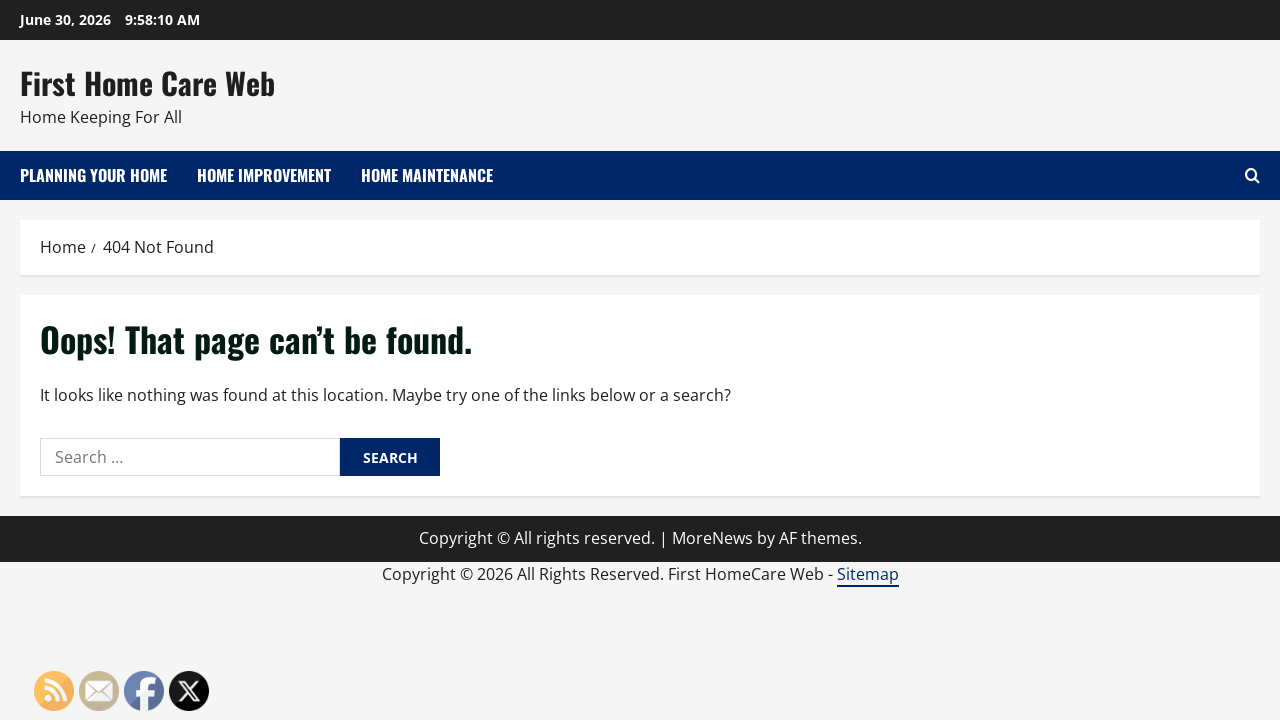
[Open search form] (1252, 175)
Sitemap (868, 574)
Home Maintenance (427, 175)
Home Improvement (264, 175)
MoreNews (712, 538)
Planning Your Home (93, 175)
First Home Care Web (147, 82)
